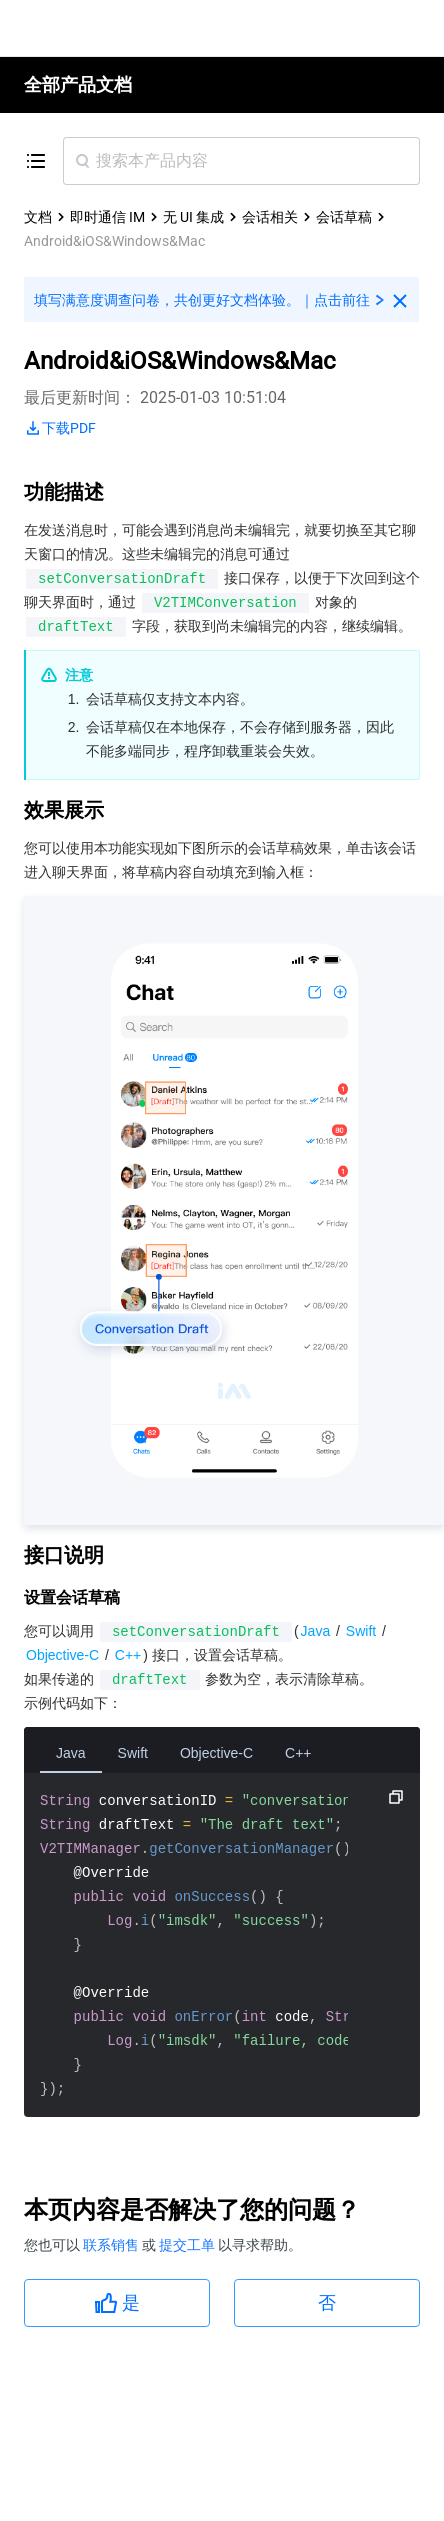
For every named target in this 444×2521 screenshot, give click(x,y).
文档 (38, 217)
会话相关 (270, 217)
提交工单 (188, 2245)
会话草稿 (344, 217)
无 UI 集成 (193, 217)
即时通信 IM (107, 217)
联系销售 (112, 2245)
